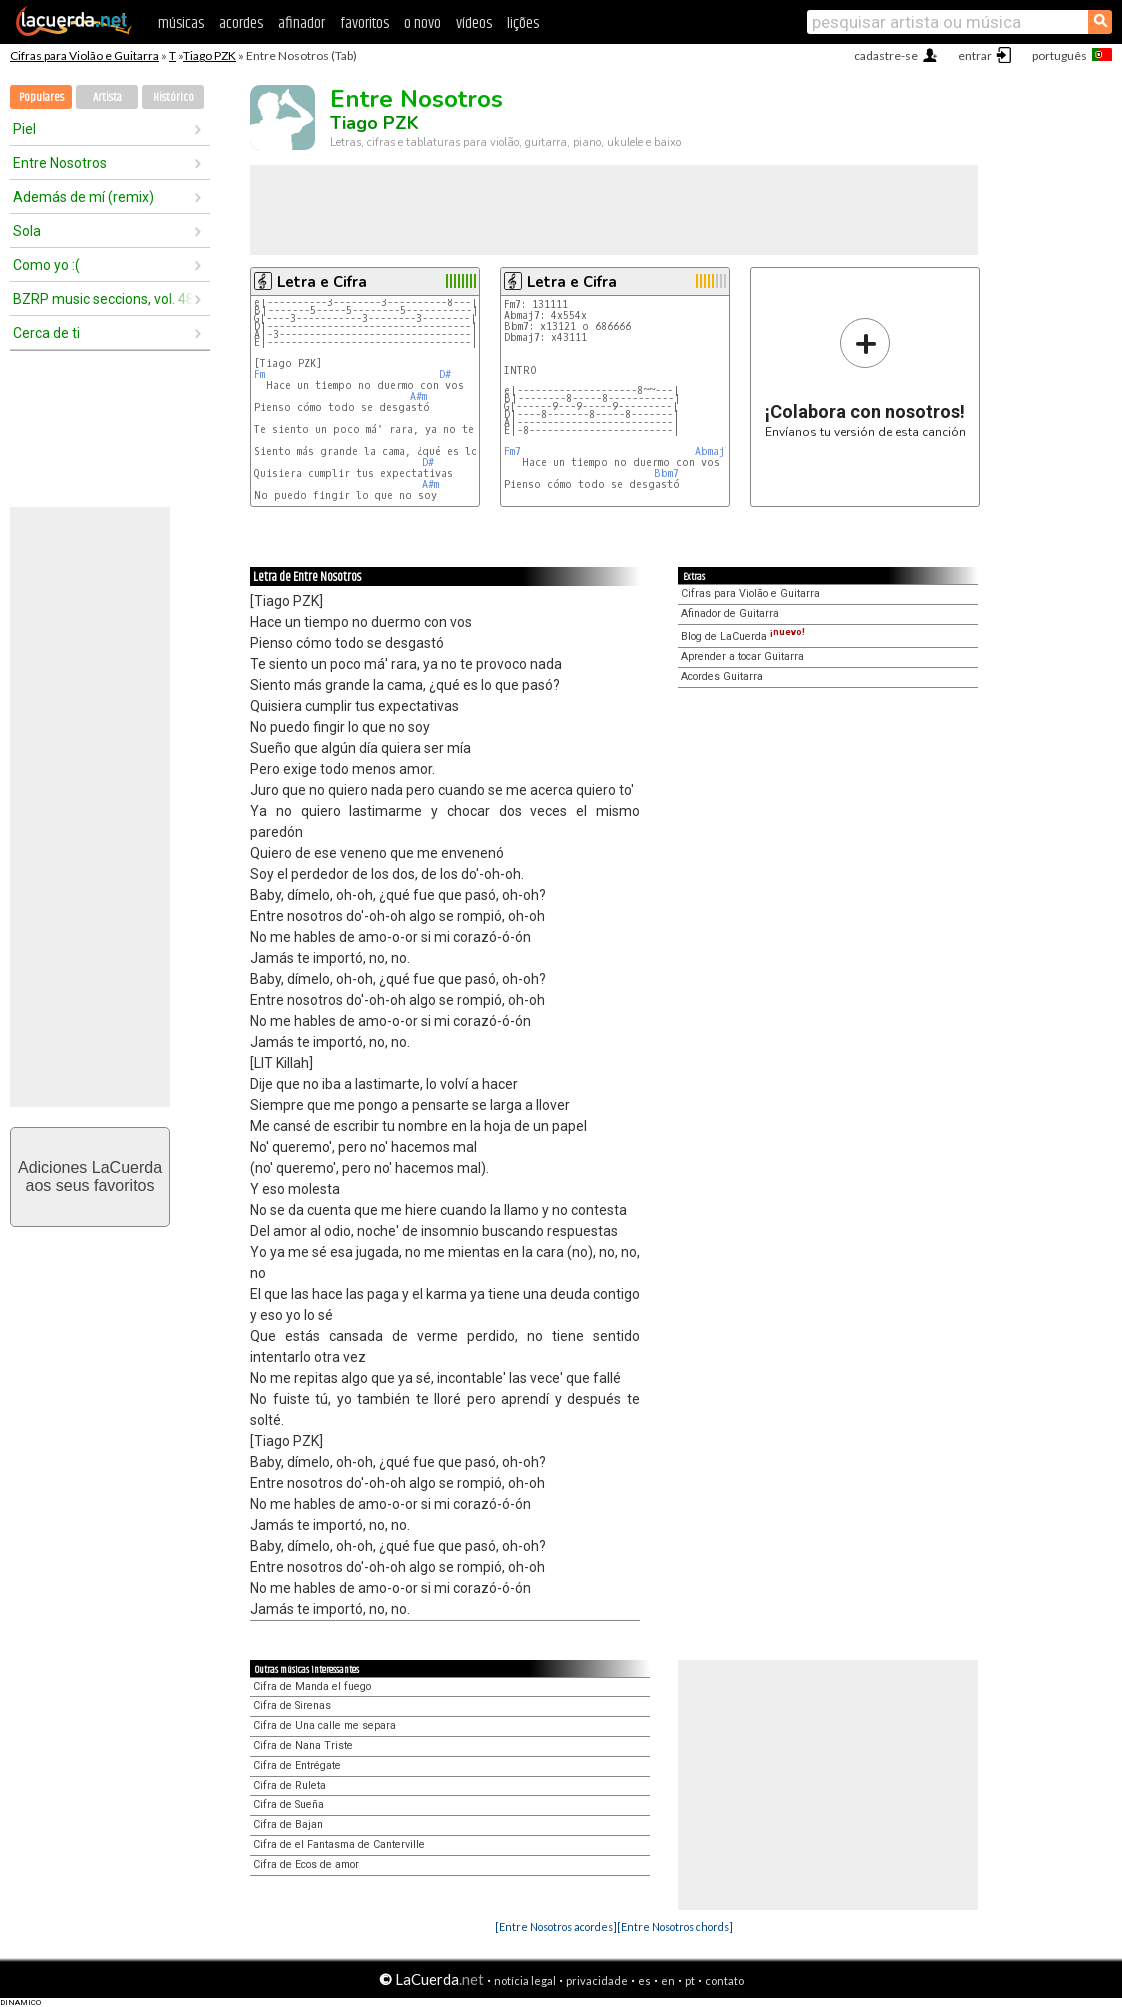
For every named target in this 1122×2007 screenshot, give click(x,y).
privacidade (597, 1980)
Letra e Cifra (322, 282)
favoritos (364, 23)
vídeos (474, 23)
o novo (422, 23)
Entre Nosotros (60, 163)
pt (690, 1980)
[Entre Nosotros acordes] (556, 1926)
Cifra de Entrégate (297, 1765)
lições (523, 23)
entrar (975, 55)
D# (445, 374)
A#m (418, 396)
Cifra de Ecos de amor (306, 1864)
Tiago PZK (209, 55)
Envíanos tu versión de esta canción (865, 377)
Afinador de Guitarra (730, 613)
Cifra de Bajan (288, 1824)
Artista (107, 97)
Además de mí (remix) (83, 197)
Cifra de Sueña (288, 1804)
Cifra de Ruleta (289, 1785)
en (668, 1980)
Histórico (173, 97)
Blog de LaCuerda (743, 636)
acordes (241, 23)
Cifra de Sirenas (292, 1705)
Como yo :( (46, 265)
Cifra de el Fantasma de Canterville (339, 1844)
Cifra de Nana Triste (303, 1745)
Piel (24, 129)
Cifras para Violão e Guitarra (84, 55)
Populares (41, 97)
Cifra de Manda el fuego (312, 1686)
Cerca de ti (46, 333)
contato (724, 1980)
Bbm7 (666, 473)
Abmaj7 (713, 451)
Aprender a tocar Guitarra (742, 656)
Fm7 (512, 451)
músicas (181, 23)
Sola (27, 231)
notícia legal (525, 1980)
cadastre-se (886, 55)
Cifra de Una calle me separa (324, 1725)
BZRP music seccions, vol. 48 (103, 299)
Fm (259, 374)
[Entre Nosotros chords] (675, 1926)
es (644, 1980)
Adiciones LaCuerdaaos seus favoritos (90, 1176)
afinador (301, 23)
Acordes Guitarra (722, 676)
